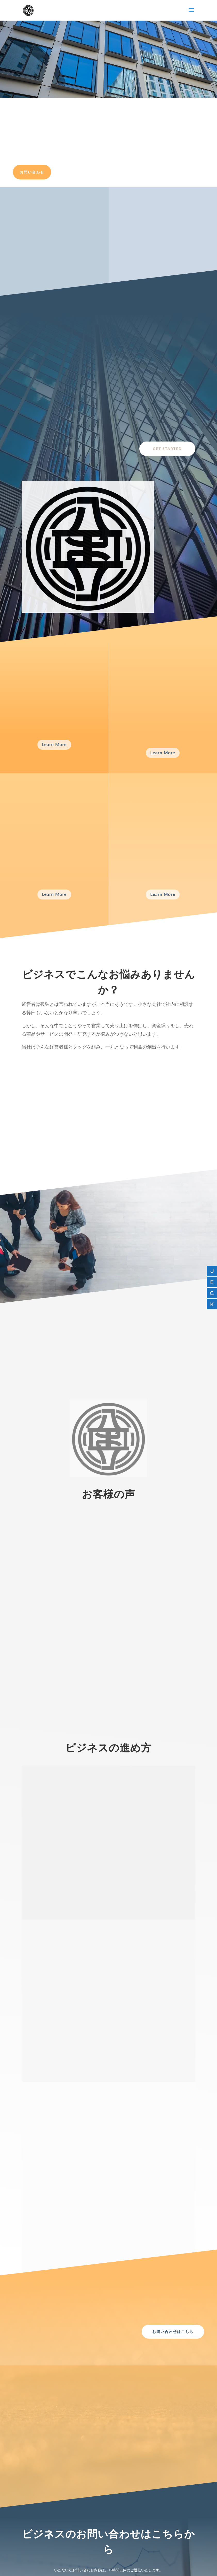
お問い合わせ (32, 172)
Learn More (54, 744)
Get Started (167, 448)
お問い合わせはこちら (173, 2331)
